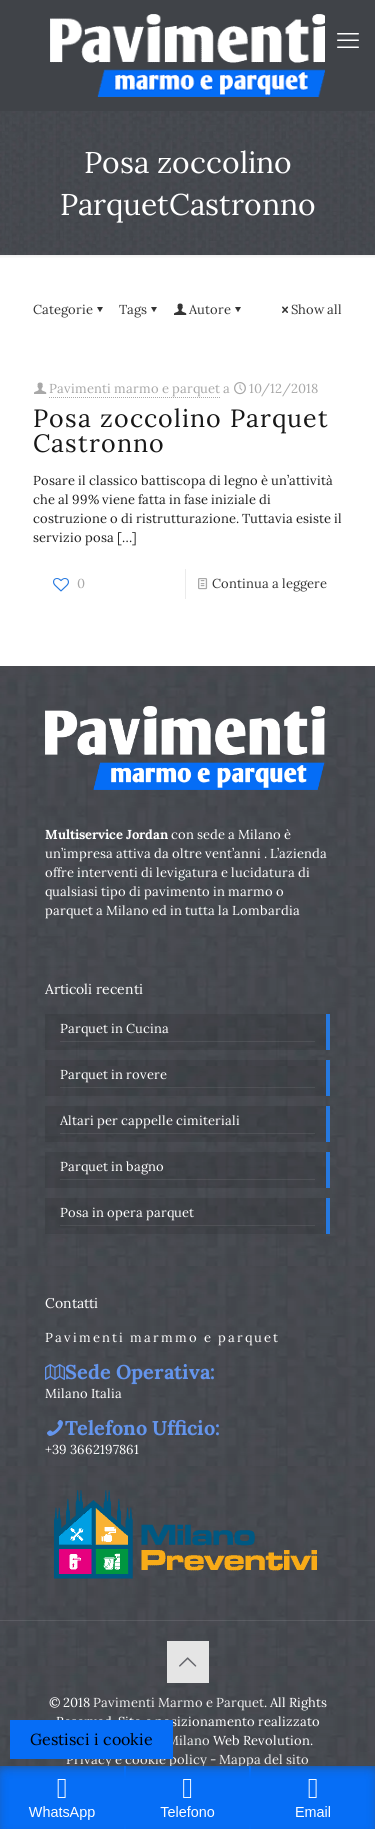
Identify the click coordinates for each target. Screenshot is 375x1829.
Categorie (69, 309)
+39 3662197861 (92, 1449)
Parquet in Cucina (114, 1028)
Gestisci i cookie (91, 1739)
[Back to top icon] (188, 1662)
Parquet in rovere (113, 1074)
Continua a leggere (269, 583)
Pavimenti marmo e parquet (134, 388)
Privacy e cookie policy (136, 1759)
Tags (139, 309)
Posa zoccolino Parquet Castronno (181, 430)
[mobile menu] (348, 40)
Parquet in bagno (112, 1166)
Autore (208, 309)
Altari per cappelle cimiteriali (150, 1120)
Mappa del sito (264, 1759)
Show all (310, 309)
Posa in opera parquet (127, 1212)
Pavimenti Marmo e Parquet (178, 1702)
